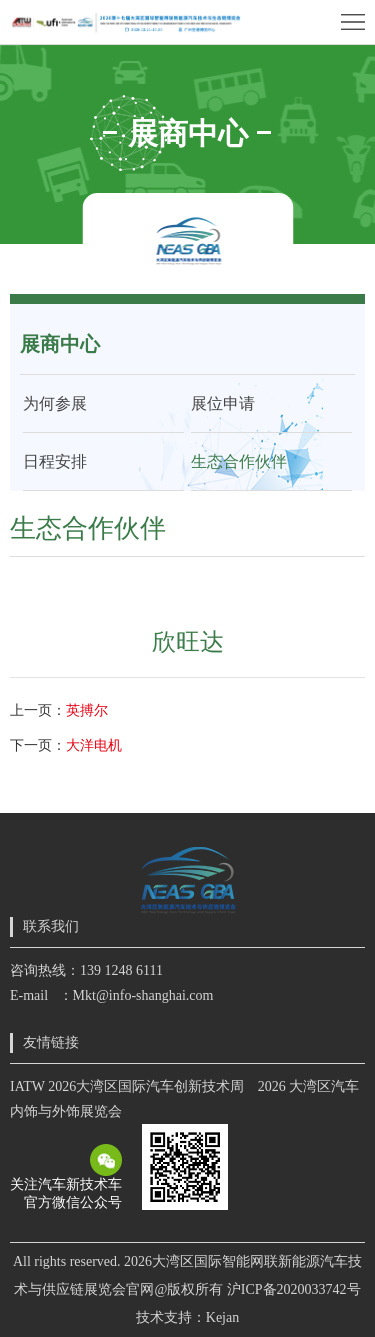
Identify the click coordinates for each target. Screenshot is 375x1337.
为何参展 (55, 403)
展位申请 (223, 403)
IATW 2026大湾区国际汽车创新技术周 (127, 1086)
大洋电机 (94, 745)
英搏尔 (87, 710)
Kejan (222, 1317)
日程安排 (55, 461)
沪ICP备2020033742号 (294, 1289)
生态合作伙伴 (239, 461)
